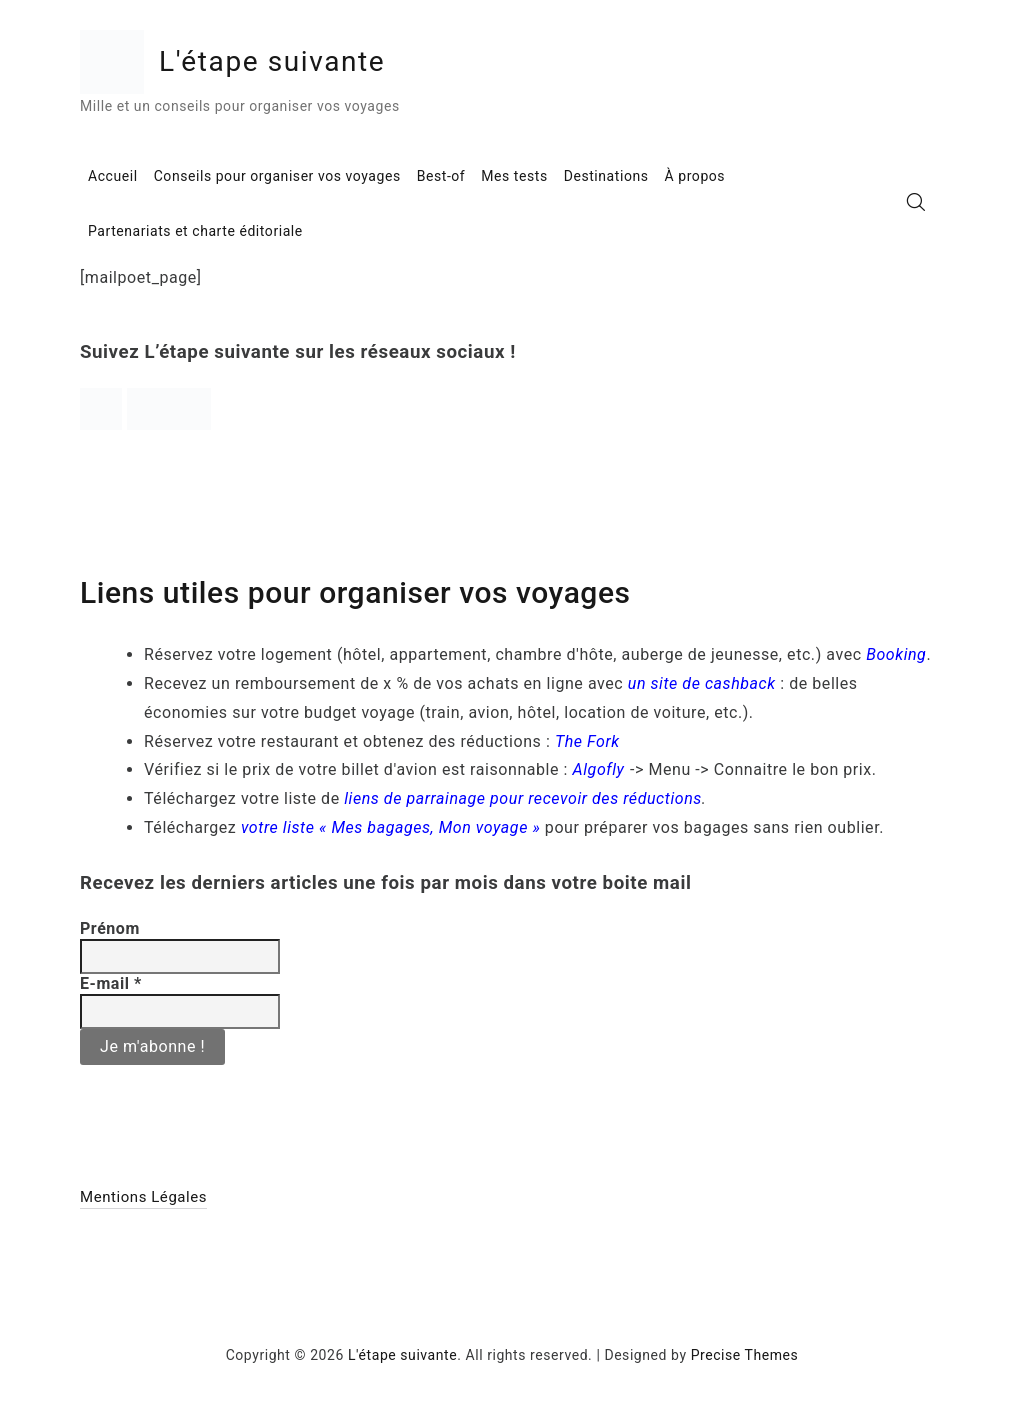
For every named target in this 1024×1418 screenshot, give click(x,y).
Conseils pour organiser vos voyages (277, 176)
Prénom (110, 928)
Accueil (113, 176)
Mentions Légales (143, 1197)
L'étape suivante (272, 61)
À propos (695, 176)
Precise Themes (745, 1355)
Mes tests (514, 176)
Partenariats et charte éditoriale (195, 231)
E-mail (111, 983)
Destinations (606, 176)
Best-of (441, 176)
